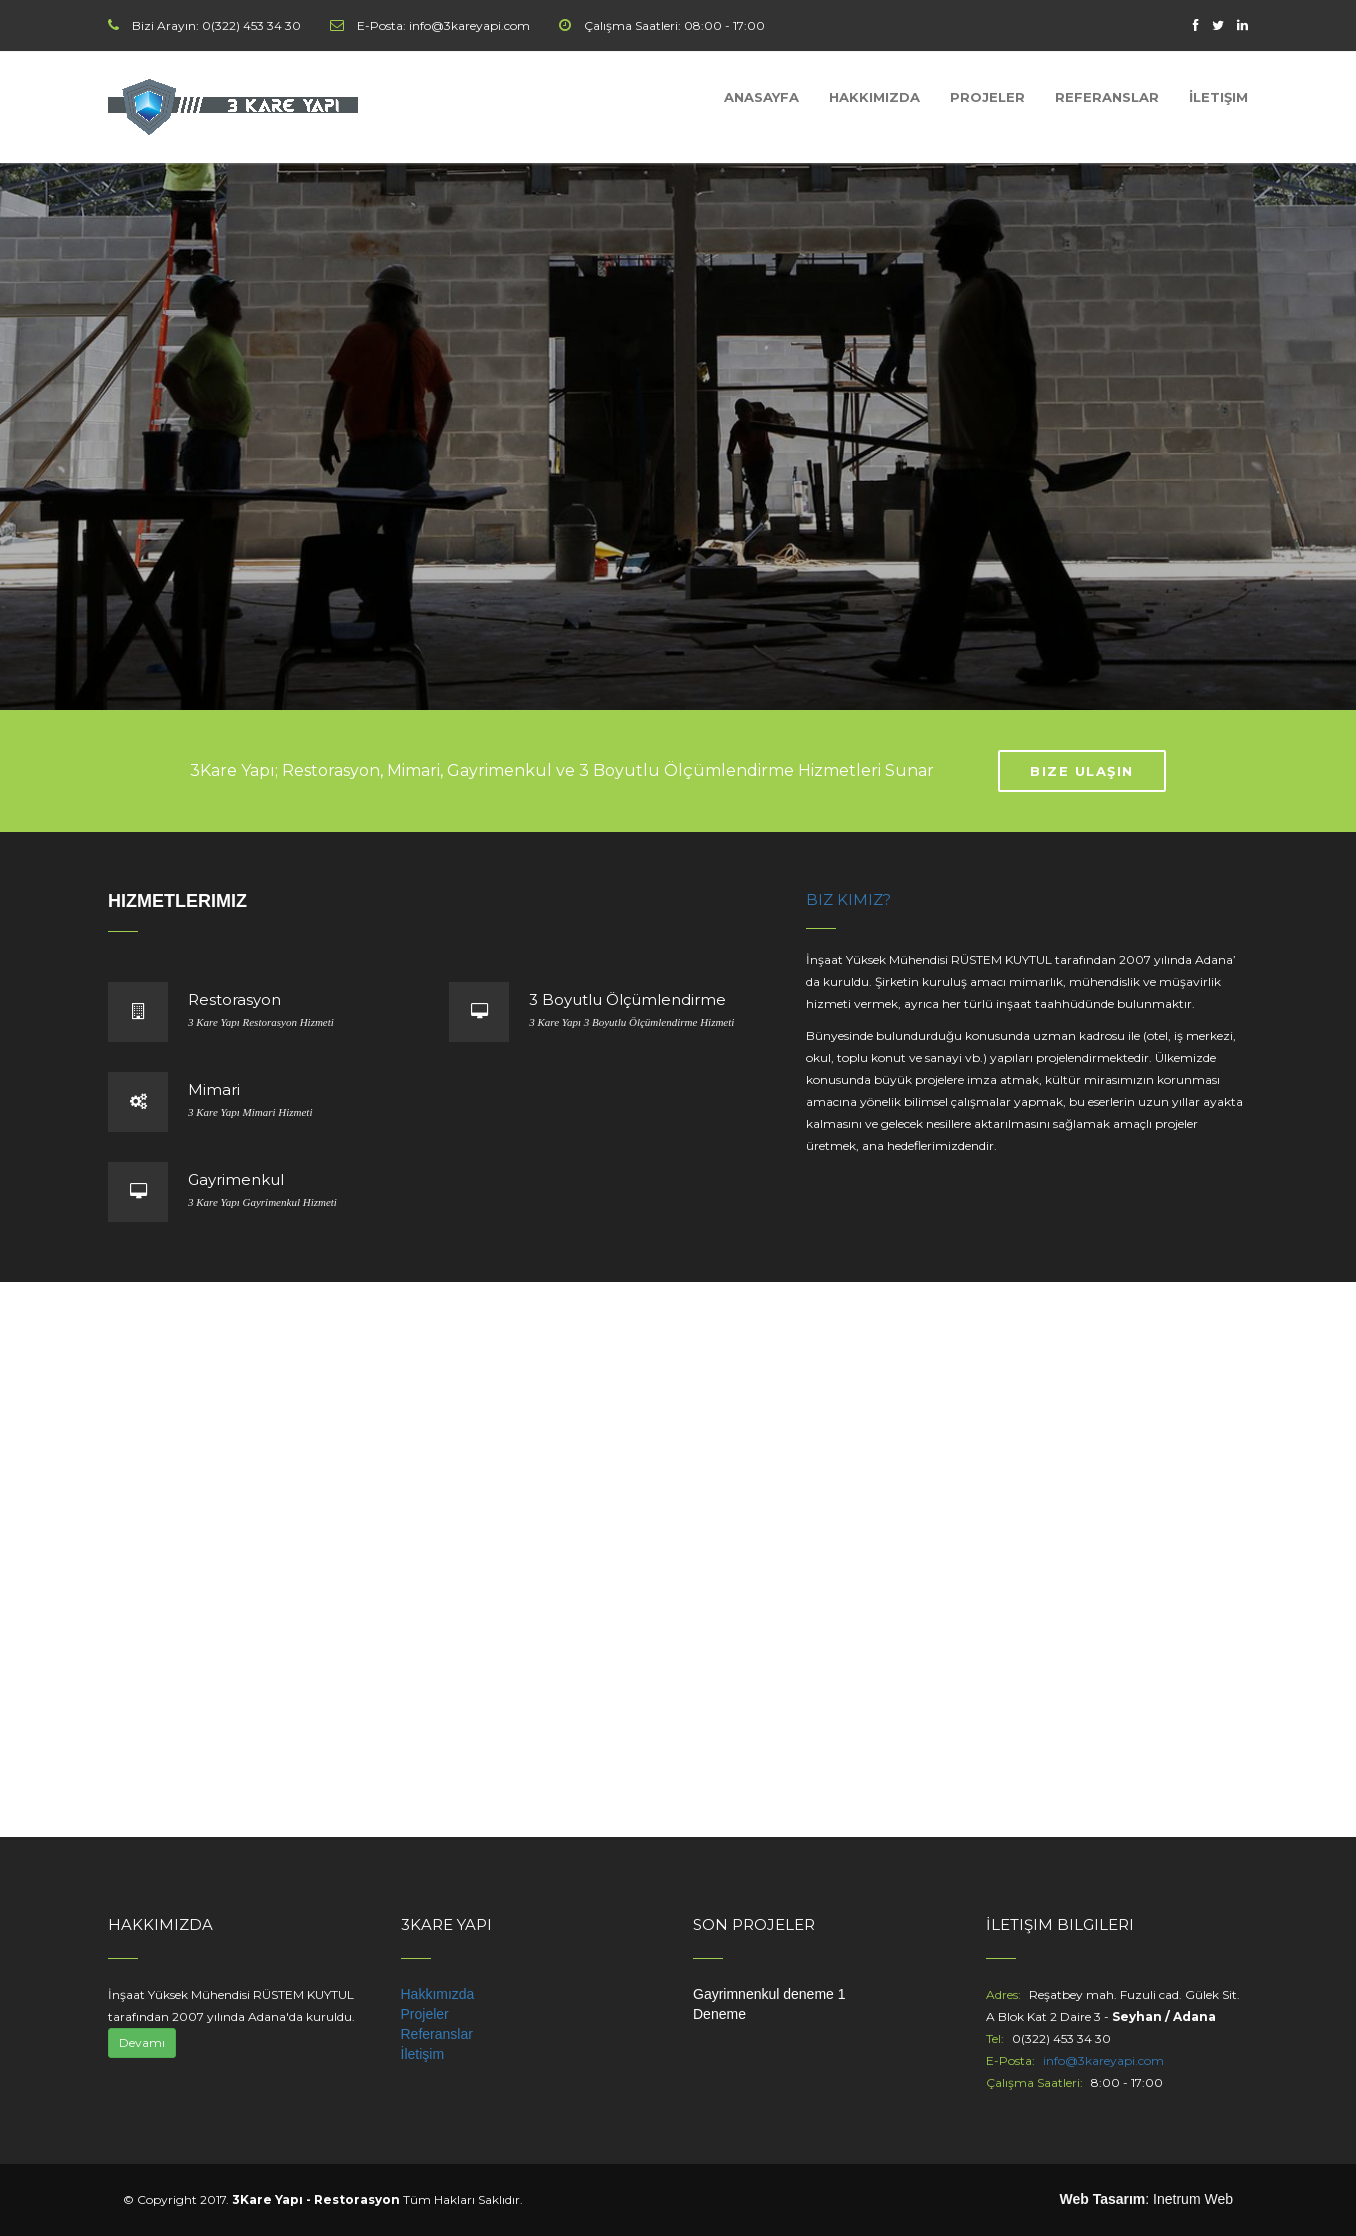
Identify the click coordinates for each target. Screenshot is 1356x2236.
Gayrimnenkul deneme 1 (769, 1994)
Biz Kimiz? (848, 899)
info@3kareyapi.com (1103, 2060)
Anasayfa (761, 97)
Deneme (719, 2014)
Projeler (987, 97)
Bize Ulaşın (1082, 771)
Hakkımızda (874, 97)
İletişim (1218, 97)
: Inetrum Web (1146, 2199)
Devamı (142, 2042)
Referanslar (1107, 97)
